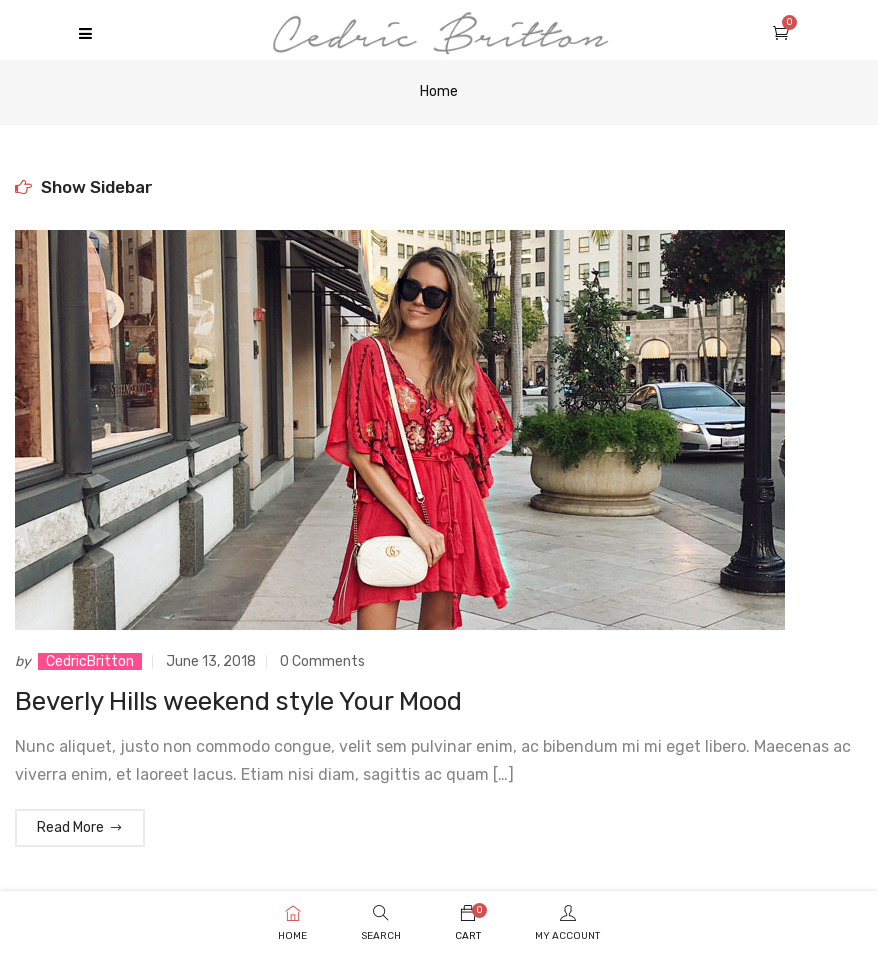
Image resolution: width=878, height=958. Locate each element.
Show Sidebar (84, 187)
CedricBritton (90, 661)
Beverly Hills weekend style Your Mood (238, 701)
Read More (80, 827)
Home (439, 91)
